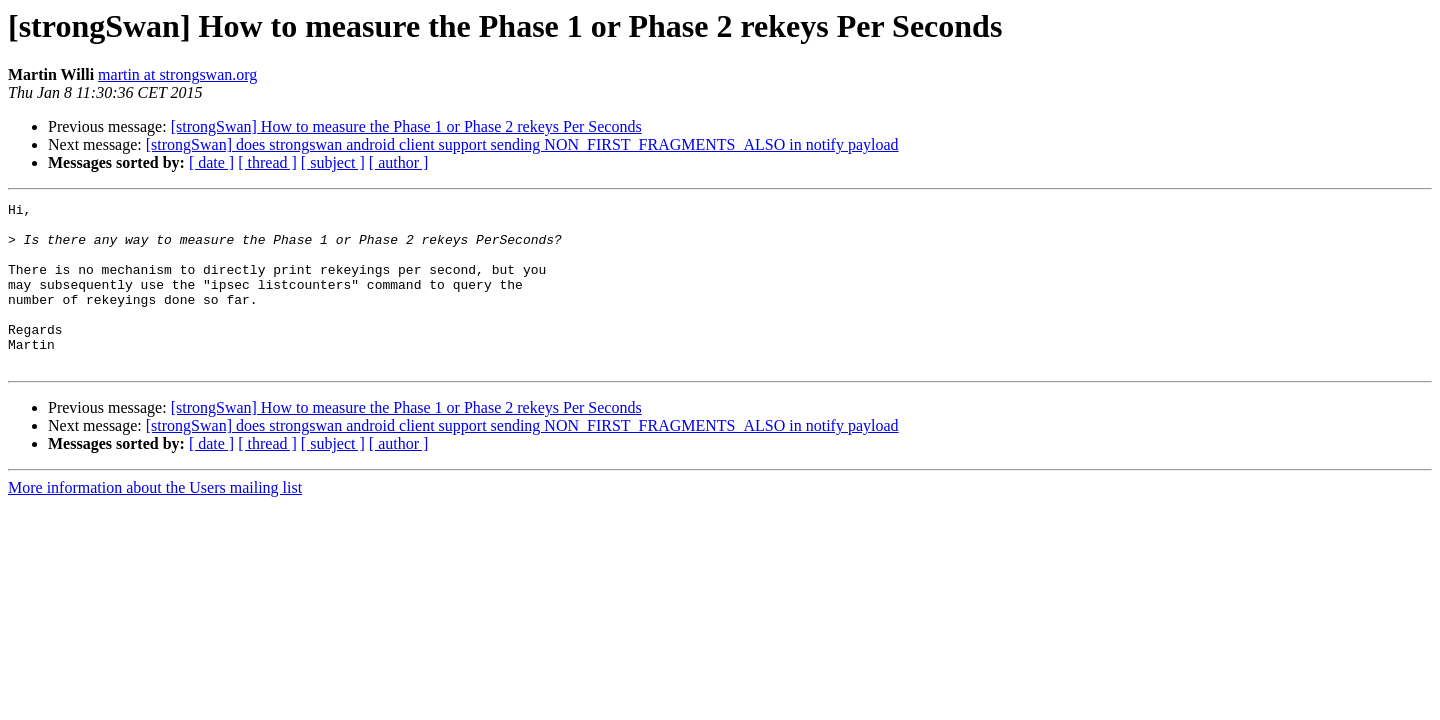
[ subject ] (333, 162)
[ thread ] (267, 162)
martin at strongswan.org (177, 74)
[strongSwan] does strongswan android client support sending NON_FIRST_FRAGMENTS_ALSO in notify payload (522, 144)
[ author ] (399, 162)
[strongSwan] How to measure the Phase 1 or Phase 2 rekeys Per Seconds (406, 126)
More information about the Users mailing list (155, 520)
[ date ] (211, 162)
